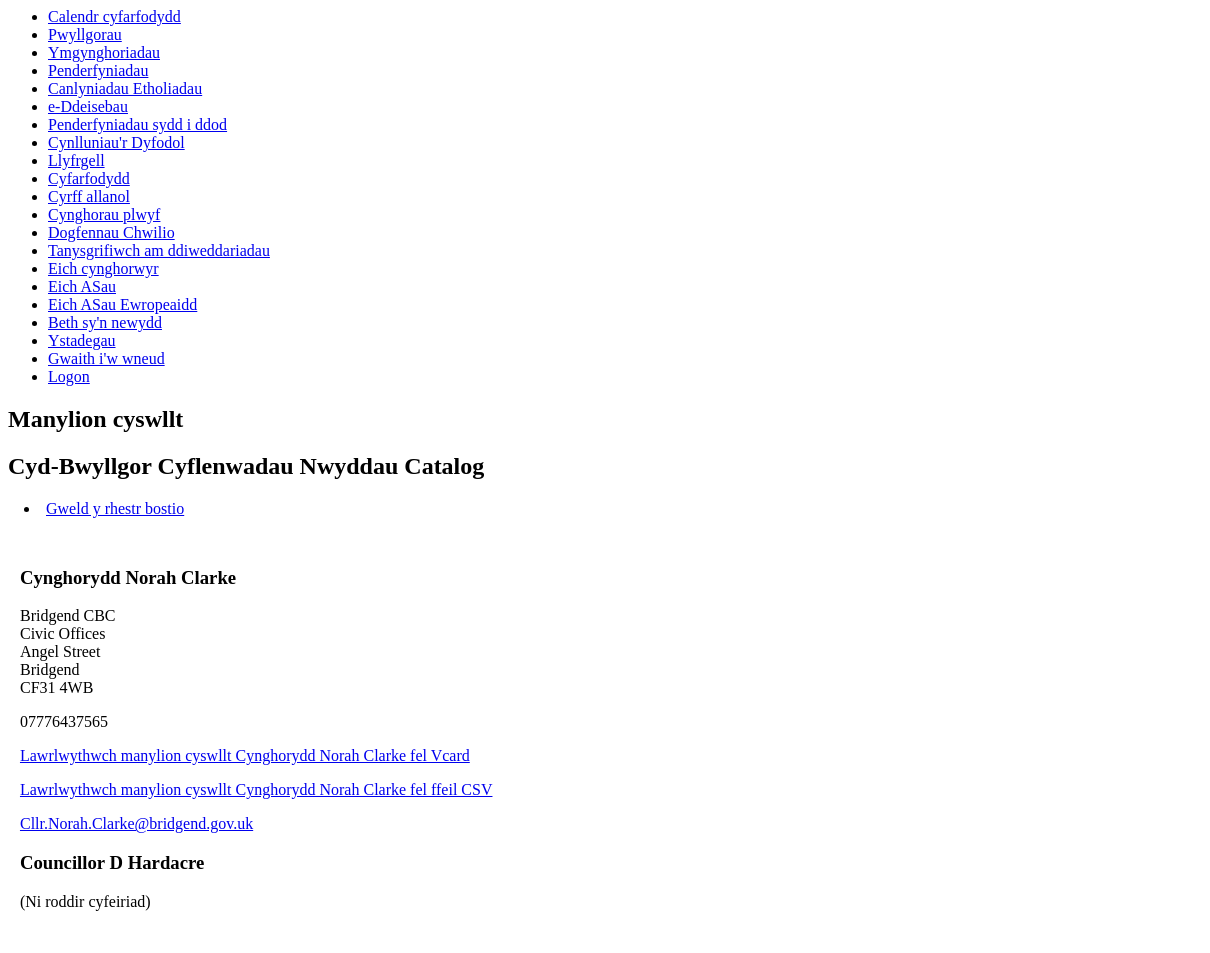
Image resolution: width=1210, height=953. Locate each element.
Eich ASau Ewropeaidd (122, 304)
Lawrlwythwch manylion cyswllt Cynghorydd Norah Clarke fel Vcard (245, 755)
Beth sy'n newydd (105, 322)
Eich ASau (82, 286)
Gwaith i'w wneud (106, 358)
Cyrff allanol (89, 196)
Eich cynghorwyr (103, 268)
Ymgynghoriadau (104, 52)
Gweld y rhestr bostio (115, 508)
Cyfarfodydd (89, 178)
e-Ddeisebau (88, 106)
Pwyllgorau (85, 34)
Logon (69, 376)
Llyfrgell (76, 160)
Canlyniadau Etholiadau (125, 88)
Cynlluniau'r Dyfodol (116, 142)
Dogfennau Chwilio (111, 232)
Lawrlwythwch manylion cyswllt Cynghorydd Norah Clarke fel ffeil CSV (256, 789)
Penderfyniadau (98, 70)
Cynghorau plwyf (104, 214)
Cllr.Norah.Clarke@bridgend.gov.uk (136, 823)
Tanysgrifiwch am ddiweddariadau (159, 250)
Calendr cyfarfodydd (114, 16)
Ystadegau (82, 340)
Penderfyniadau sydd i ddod (137, 124)
